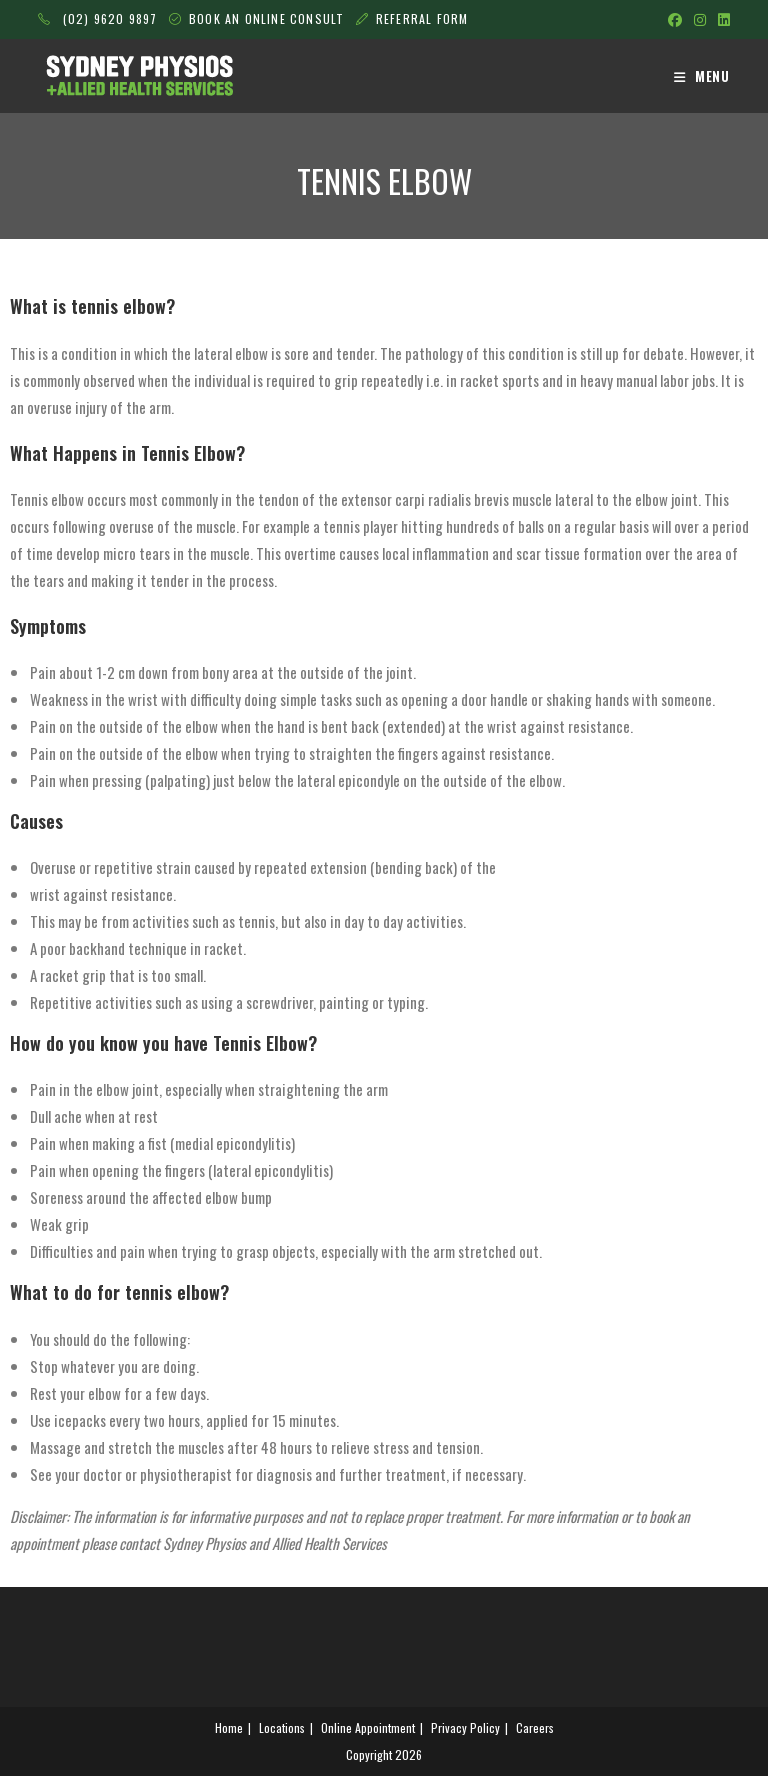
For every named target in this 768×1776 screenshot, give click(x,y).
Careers (535, 1727)
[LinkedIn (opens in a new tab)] (721, 19)
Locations (282, 1727)
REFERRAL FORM (422, 18)
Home (229, 1727)
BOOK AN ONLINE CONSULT (269, 18)
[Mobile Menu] (702, 76)
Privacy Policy (465, 1727)
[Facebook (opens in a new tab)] (675, 19)
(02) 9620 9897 (97, 18)
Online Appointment (368, 1727)
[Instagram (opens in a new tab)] (700, 19)
